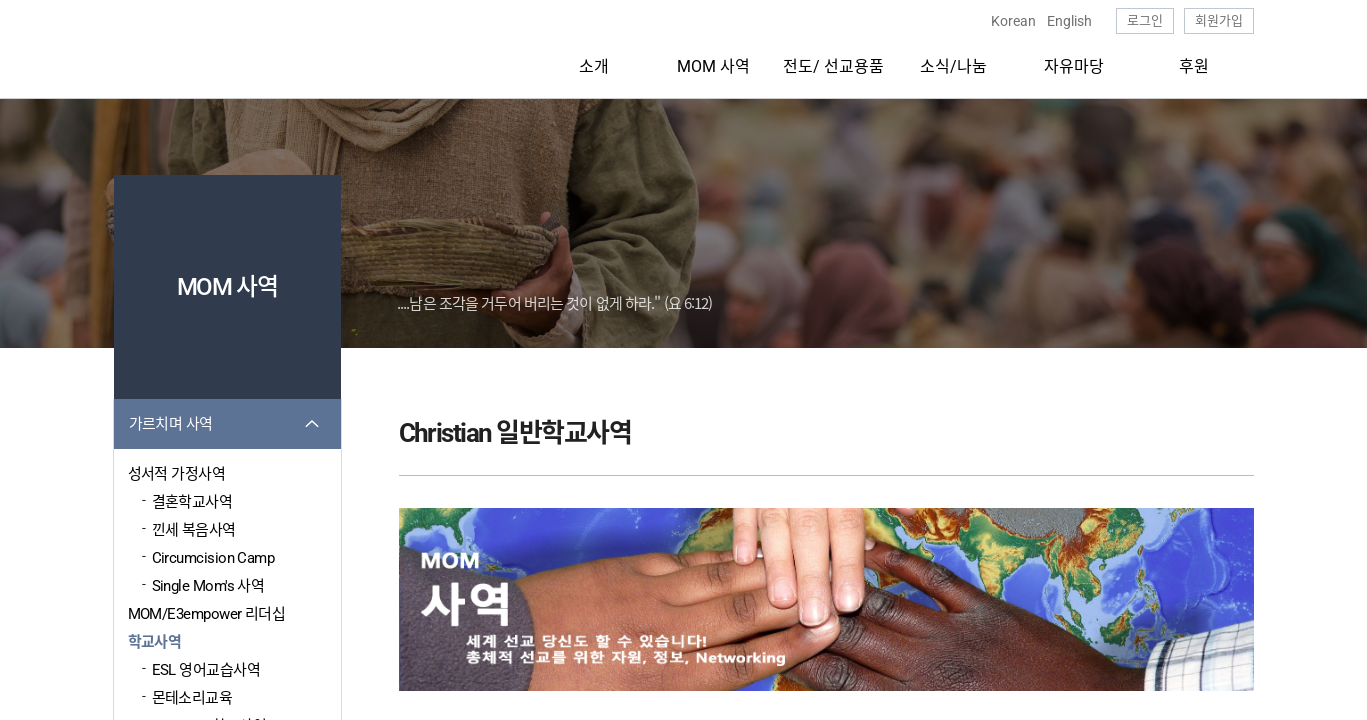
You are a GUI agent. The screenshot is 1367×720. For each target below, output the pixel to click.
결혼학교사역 (192, 502)
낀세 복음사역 (194, 530)
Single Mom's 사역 (208, 586)
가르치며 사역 (171, 424)
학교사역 (155, 642)
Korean (1013, 21)
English (1069, 21)
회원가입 (1219, 20)
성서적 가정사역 (177, 474)
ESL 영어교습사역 (206, 670)
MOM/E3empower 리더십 (207, 614)
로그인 (1145, 20)
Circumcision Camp (213, 558)
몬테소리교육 (192, 698)
